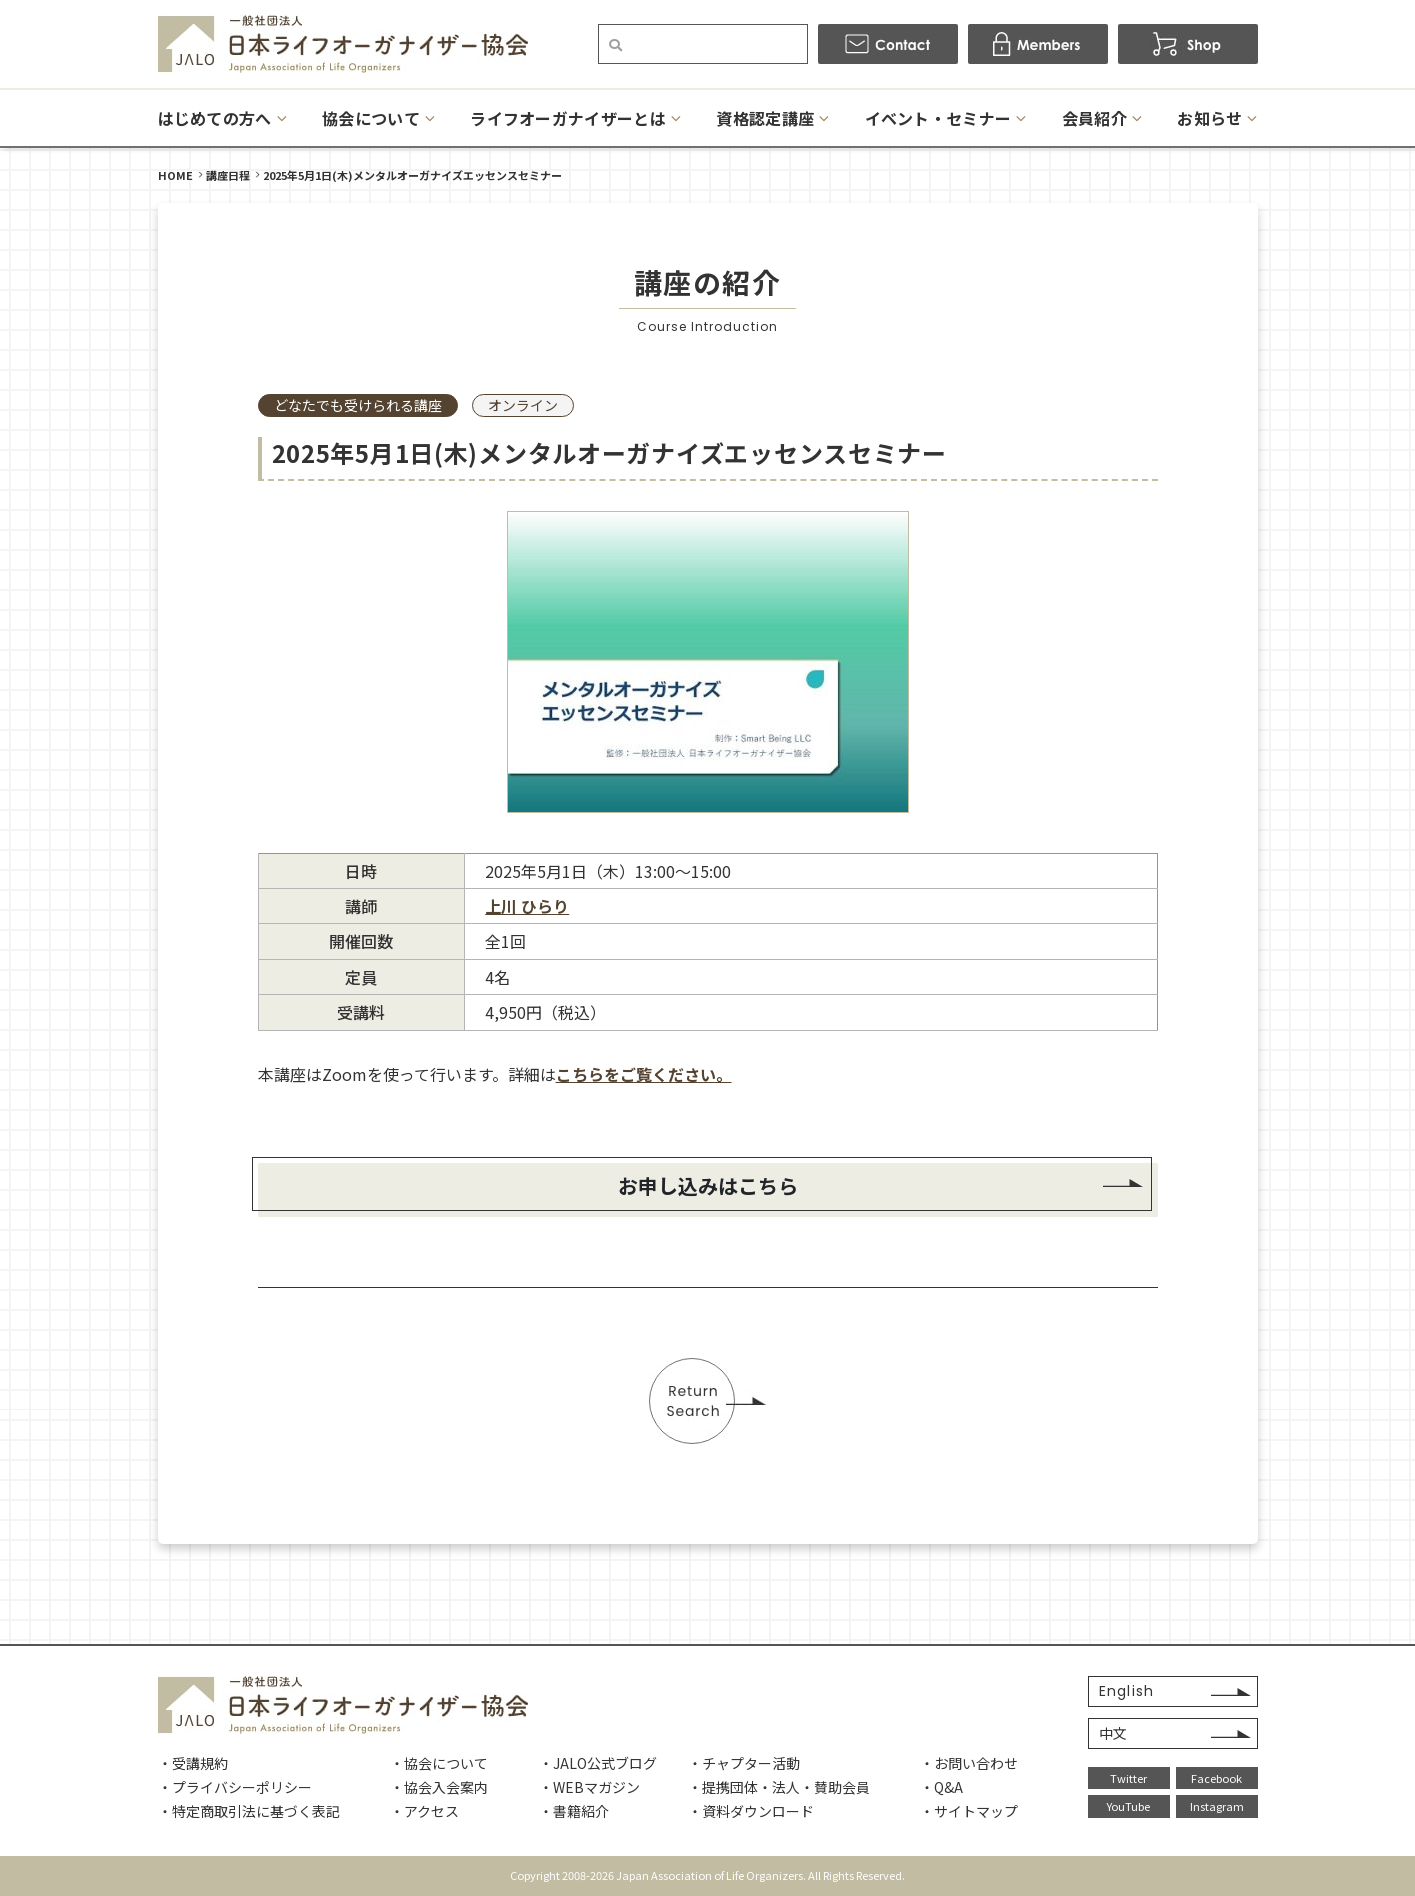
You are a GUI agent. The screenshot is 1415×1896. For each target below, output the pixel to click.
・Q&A (941, 1787)
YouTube (1128, 1806)
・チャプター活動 (744, 1763)
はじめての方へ (215, 118)
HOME (175, 175)
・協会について (439, 1763)
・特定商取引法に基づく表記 (249, 1811)
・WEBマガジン (589, 1787)
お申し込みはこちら (708, 1185)
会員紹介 (1094, 118)
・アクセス (424, 1811)
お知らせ (1209, 118)
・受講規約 (193, 1763)
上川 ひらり (527, 906)
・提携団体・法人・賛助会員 (779, 1787)
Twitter (1128, 1778)
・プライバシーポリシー (235, 1787)
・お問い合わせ (969, 1763)
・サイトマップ (969, 1811)
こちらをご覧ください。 (644, 1074)
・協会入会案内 (439, 1787)
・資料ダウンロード (751, 1811)
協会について (371, 118)
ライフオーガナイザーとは (568, 118)
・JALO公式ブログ (598, 1763)
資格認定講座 (765, 118)
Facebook (1216, 1778)
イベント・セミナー (938, 118)
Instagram (1217, 1806)
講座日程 (228, 175)
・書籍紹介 (574, 1811)
